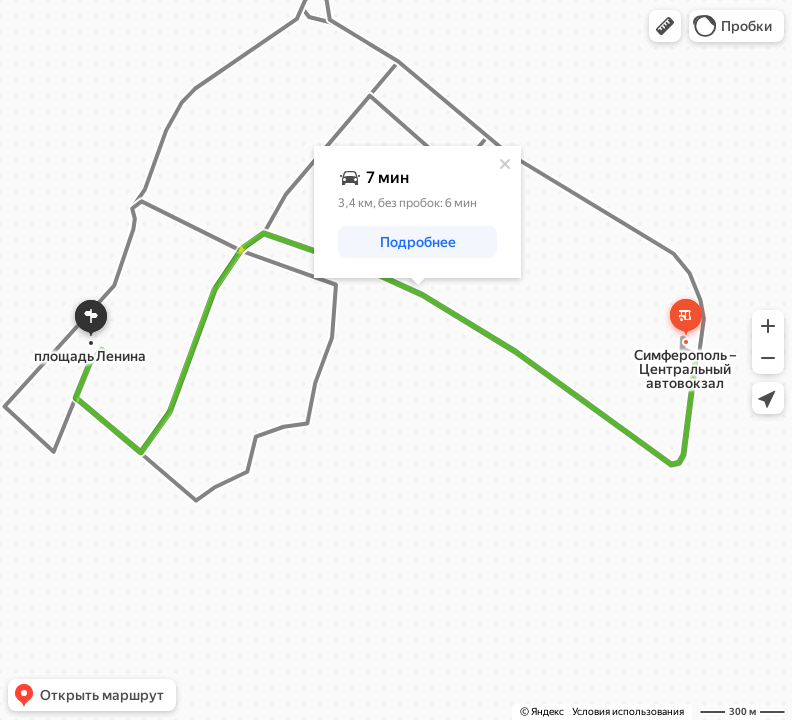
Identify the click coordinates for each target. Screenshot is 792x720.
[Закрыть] (505, 164)
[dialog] (417, 212)
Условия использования (628, 711)
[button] (665, 26)
